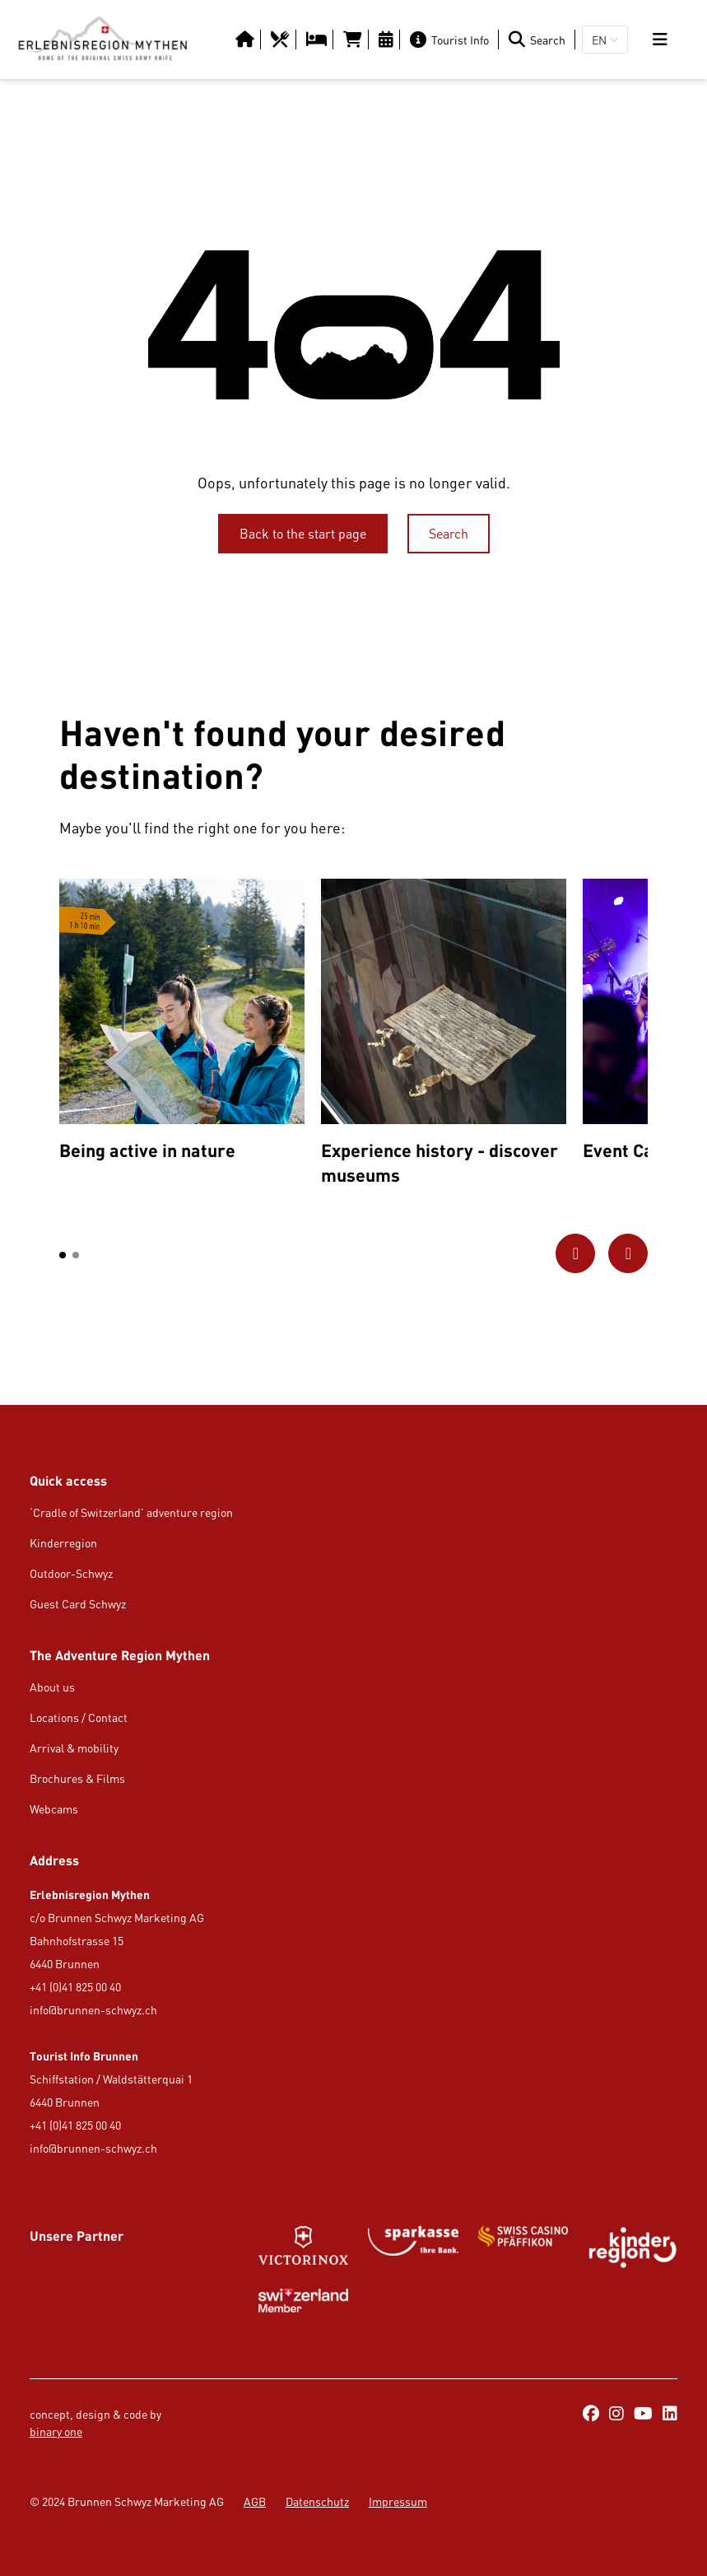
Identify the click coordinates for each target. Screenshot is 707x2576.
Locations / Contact (79, 1717)
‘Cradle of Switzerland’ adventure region (131, 1512)
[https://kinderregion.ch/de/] (632, 2247)
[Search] (540, 40)
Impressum (398, 2501)
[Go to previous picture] (575, 1253)
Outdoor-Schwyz (71, 1573)
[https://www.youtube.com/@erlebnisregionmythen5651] (643, 2415)
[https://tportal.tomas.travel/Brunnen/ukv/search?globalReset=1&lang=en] (354, 40)
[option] (182, 1024)
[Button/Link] (246, 40)
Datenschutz (317, 2501)
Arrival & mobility (74, 1748)
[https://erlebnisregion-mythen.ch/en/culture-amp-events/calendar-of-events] (387, 40)
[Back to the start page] (303, 533)
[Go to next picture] (628, 1253)
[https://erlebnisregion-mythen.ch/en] (102, 39)
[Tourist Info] (453, 40)
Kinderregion (63, 1543)
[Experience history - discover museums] (443, 1036)
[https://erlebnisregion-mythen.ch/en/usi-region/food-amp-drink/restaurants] (281, 40)
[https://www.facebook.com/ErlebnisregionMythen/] (591, 2415)
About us (52, 1687)
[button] (62, 1255)
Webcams (54, 1809)
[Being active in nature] (182, 1024)
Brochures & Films (77, 1778)
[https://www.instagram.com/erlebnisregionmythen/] (616, 2415)
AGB (255, 2501)
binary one (56, 2431)
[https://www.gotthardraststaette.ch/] (413, 2247)
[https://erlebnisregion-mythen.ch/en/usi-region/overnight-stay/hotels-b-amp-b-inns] (318, 40)
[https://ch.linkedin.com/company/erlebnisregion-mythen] (670, 2415)
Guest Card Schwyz (78, 1604)
